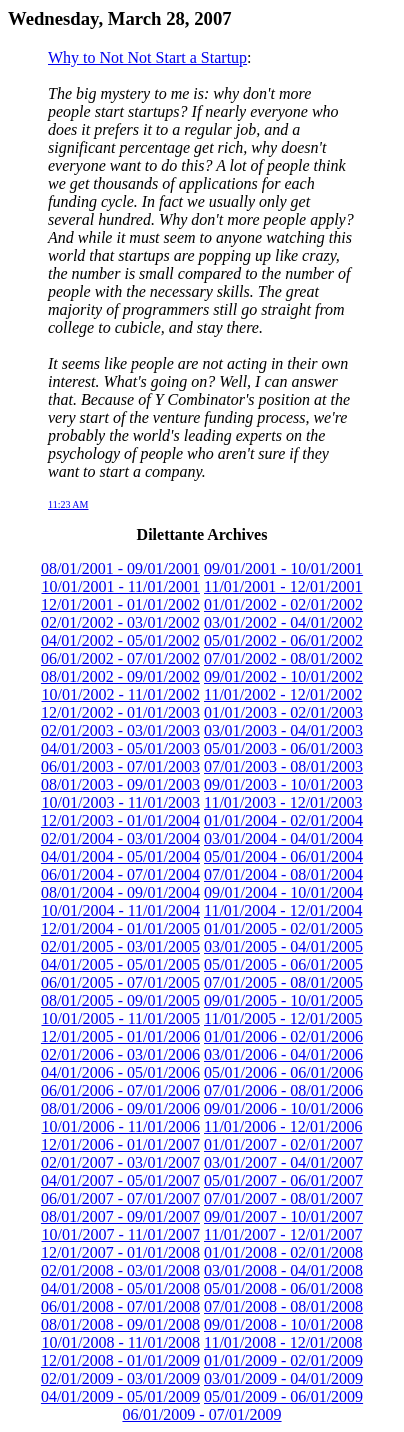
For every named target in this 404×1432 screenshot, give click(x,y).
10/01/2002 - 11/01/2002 (120, 694)
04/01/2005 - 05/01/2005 (120, 964)
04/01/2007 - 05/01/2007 (120, 1180)
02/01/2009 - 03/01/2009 (120, 1378)
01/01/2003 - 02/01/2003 (283, 712)
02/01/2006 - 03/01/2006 (120, 1054)
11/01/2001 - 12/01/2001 (283, 586)
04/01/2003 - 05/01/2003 (120, 748)
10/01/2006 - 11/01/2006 (120, 1126)
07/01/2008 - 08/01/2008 (283, 1306)
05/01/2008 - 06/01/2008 (283, 1288)
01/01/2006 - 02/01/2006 (283, 1036)
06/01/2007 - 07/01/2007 (120, 1198)
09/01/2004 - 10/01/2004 (283, 892)
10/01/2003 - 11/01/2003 (120, 802)
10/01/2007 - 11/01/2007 (120, 1234)
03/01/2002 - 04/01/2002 (283, 622)
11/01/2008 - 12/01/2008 (283, 1342)
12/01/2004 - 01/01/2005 (120, 928)
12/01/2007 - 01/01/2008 (120, 1252)
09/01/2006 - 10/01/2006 (283, 1108)
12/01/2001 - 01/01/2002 (120, 604)
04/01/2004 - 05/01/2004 (120, 856)
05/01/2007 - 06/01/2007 (283, 1180)
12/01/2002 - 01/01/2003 (120, 712)
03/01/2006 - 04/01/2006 (283, 1054)
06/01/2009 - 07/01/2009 (201, 1414)
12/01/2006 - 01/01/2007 (120, 1144)
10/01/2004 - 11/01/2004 (120, 910)
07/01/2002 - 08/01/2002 (283, 658)
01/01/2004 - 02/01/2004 (283, 820)
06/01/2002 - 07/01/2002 (120, 658)
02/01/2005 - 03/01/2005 (120, 946)
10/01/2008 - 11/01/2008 (120, 1342)
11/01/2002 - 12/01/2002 (283, 694)
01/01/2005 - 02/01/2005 (283, 928)
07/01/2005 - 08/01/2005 (283, 982)
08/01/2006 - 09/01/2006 (120, 1108)
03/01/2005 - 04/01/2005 (283, 946)
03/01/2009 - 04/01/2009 (283, 1378)
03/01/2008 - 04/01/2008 (283, 1270)
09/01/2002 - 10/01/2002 (283, 676)
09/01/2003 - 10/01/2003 (283, 784)
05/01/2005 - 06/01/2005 (283, 964)
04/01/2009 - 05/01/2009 (120, 1396)
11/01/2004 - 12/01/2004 (283, 910)
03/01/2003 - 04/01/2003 (283, 730)
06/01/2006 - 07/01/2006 (120, 1090)
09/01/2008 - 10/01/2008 (283, 1324)
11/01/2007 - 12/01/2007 (283, 1234)
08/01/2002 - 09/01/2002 (120, 676)
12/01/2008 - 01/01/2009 (120, 1360)
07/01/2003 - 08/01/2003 (283, 766)
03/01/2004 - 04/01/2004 (283, 838)
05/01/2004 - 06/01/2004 (283, 856)
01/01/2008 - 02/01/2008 (283, 1252)
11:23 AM (68, 504)
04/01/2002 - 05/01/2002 (120, 640)
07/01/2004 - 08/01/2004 (283, 874)
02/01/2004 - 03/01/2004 (120, 838)
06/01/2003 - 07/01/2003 (120, 766)
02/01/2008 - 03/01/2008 (120, 1270)
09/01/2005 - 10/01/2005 (283, 1000)
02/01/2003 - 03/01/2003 (120, 730)
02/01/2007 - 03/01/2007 (120, 1162)
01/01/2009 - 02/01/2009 (283, 1360)
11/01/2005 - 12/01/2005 (283, 1018)
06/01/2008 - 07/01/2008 (120, 1306)
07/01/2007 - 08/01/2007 (283, 1198)
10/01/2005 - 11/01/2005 (120, 1018)
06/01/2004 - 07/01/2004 (120, 874)
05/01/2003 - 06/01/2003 (283, 748)
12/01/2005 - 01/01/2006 (120, 1036)
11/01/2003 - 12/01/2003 (283, 802)
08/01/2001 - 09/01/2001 (120, 568)
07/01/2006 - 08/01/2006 (283, 1090)
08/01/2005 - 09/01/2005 (120, 1000)
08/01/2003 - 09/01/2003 (120, 784)
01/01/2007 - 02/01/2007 (283, 1144)
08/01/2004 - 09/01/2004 (120, 892)
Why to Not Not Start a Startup (147, 57)
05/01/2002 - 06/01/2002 (283, 640)
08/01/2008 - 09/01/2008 (120, 1324)
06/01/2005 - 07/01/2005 (120, 982)
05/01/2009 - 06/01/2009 (283, 1396)
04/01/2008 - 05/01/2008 (120, 1288)
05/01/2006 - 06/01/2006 (283, 1072)
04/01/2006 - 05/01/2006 (120, 1072)
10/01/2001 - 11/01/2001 (120, 586)
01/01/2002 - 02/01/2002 (283, 604)
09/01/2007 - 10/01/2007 (283, 1216)
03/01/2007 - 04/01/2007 (283, 1162)
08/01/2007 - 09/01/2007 (120, 1216)
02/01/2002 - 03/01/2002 (120, 622)
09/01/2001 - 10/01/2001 (283, 568)
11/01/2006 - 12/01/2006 (283, 1126)
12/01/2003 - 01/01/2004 (120, 820)
